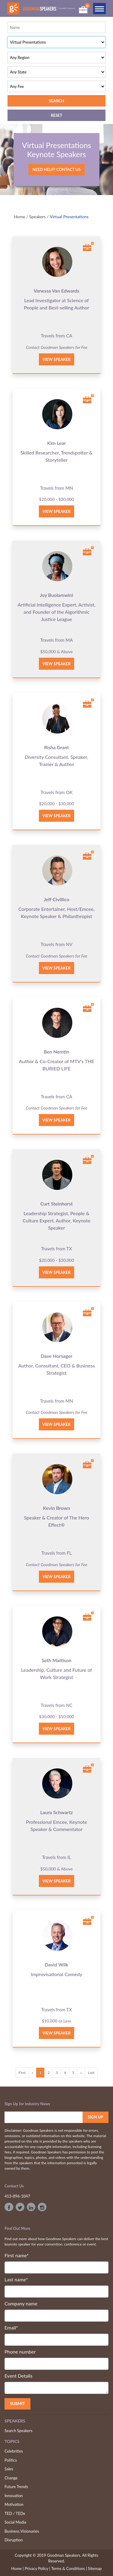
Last (91, 2072)
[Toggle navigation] (99, 8)
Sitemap (95, 2568)
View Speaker (56, 359)
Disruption (14, 2539)
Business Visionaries (22, 2531)
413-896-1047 (17, 2196)
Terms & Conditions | (69, 2568)
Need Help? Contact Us (56, 169)
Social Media (15, 2522)
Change (11, 2477)
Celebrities (14, 2451)
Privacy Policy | (37, 2568)
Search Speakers (19, 2430)
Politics (11, 2460)
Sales (9, 2468)
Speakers (37, 216)
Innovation (14, 2495)
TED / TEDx (15, 2513)
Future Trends (16, 2486)
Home (19, 216)
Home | (17, 2568)
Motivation (14, 2504)
